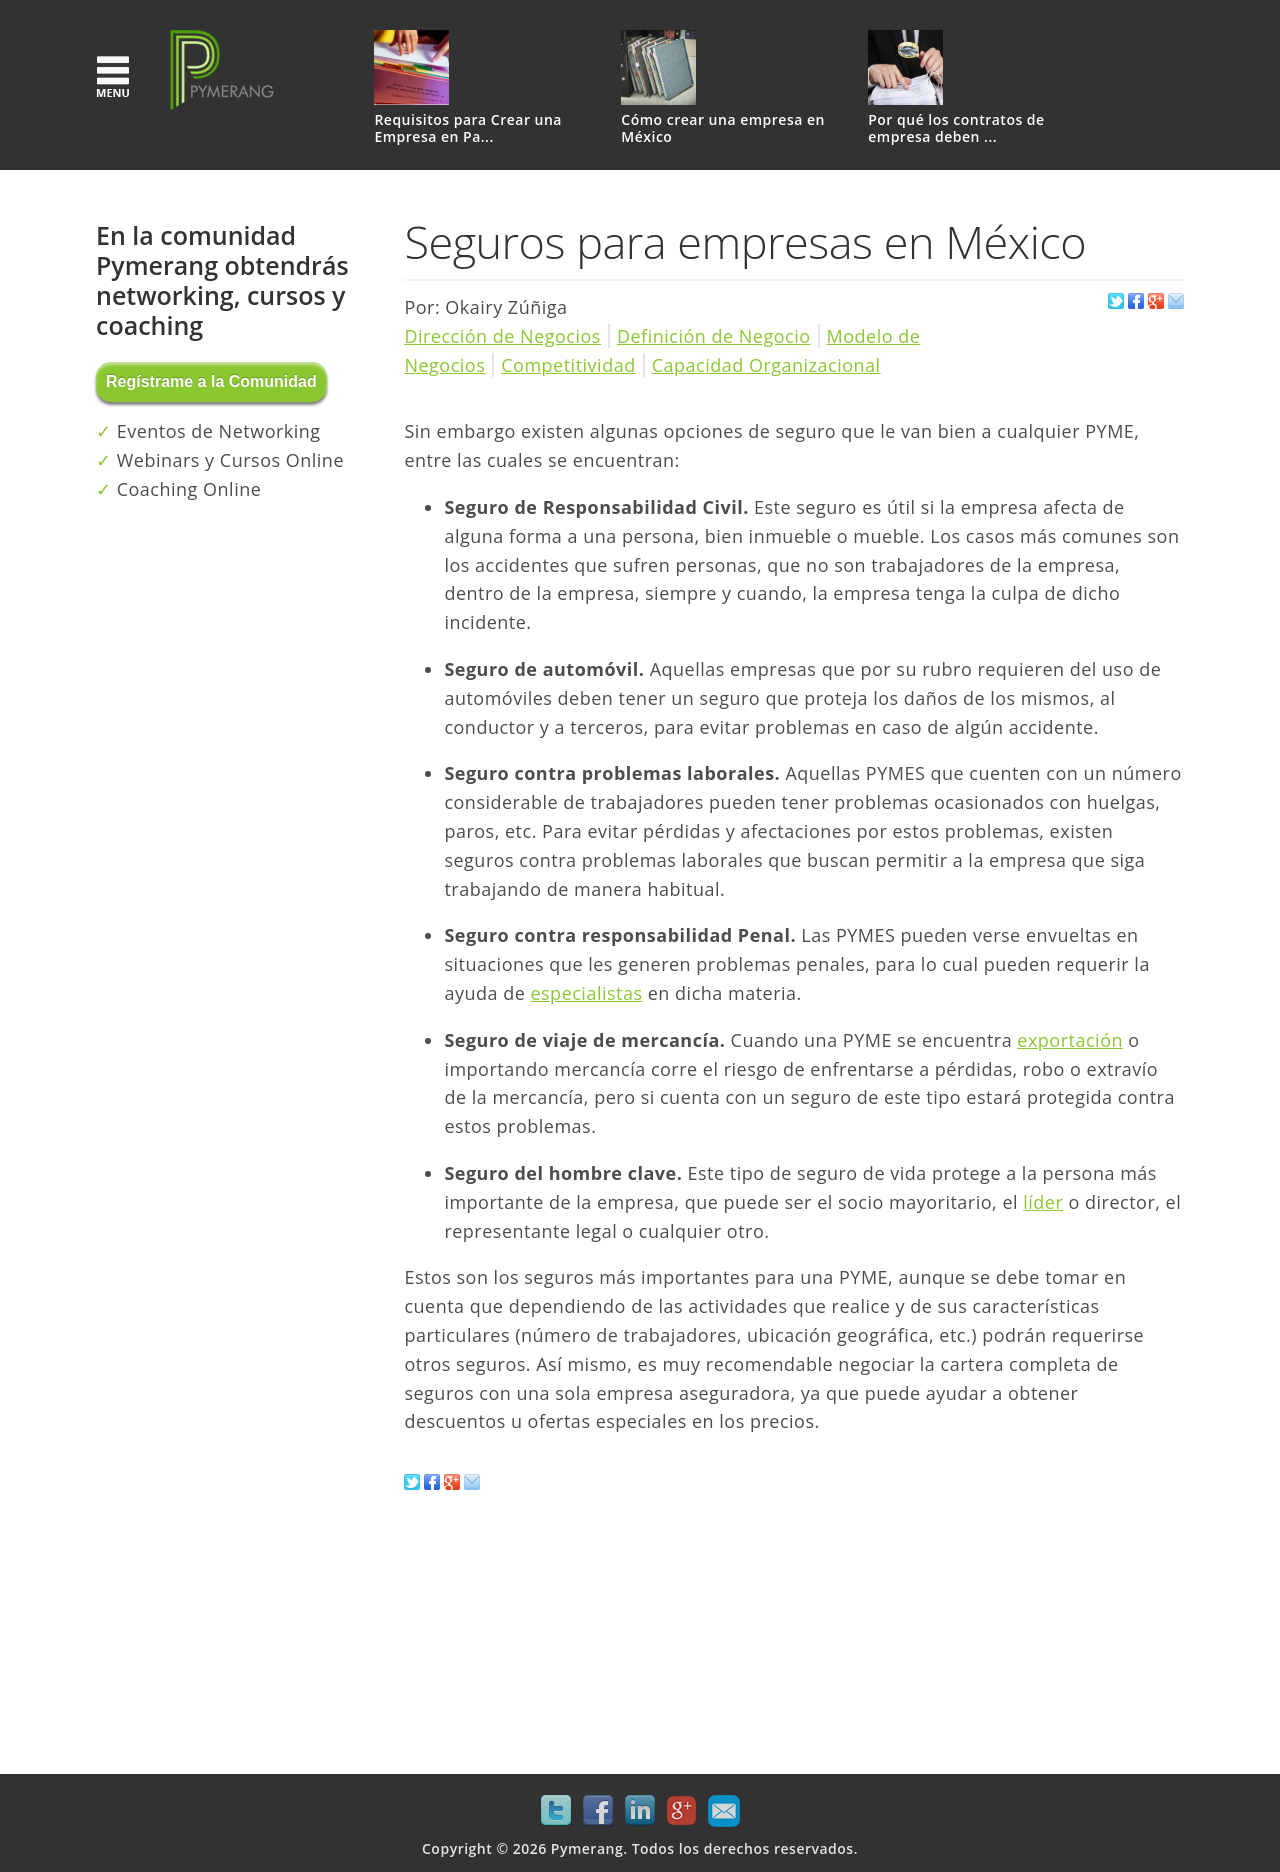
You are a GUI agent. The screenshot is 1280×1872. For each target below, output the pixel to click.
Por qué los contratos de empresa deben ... (956, 129)
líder (1043, 1202)
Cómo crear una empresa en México (723, 129)
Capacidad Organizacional (766, 365)
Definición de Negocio (714, 336)
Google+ (682, 1811)
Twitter (556, 1811)
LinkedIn (640, 1811)
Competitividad (568, 365)
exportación (1070, 1040)
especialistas (586, 993)
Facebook (598, 1811)
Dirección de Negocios (502, 336)
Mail (724, 1811)
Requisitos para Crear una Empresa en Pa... (468, 129)
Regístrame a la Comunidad (211, 381)
